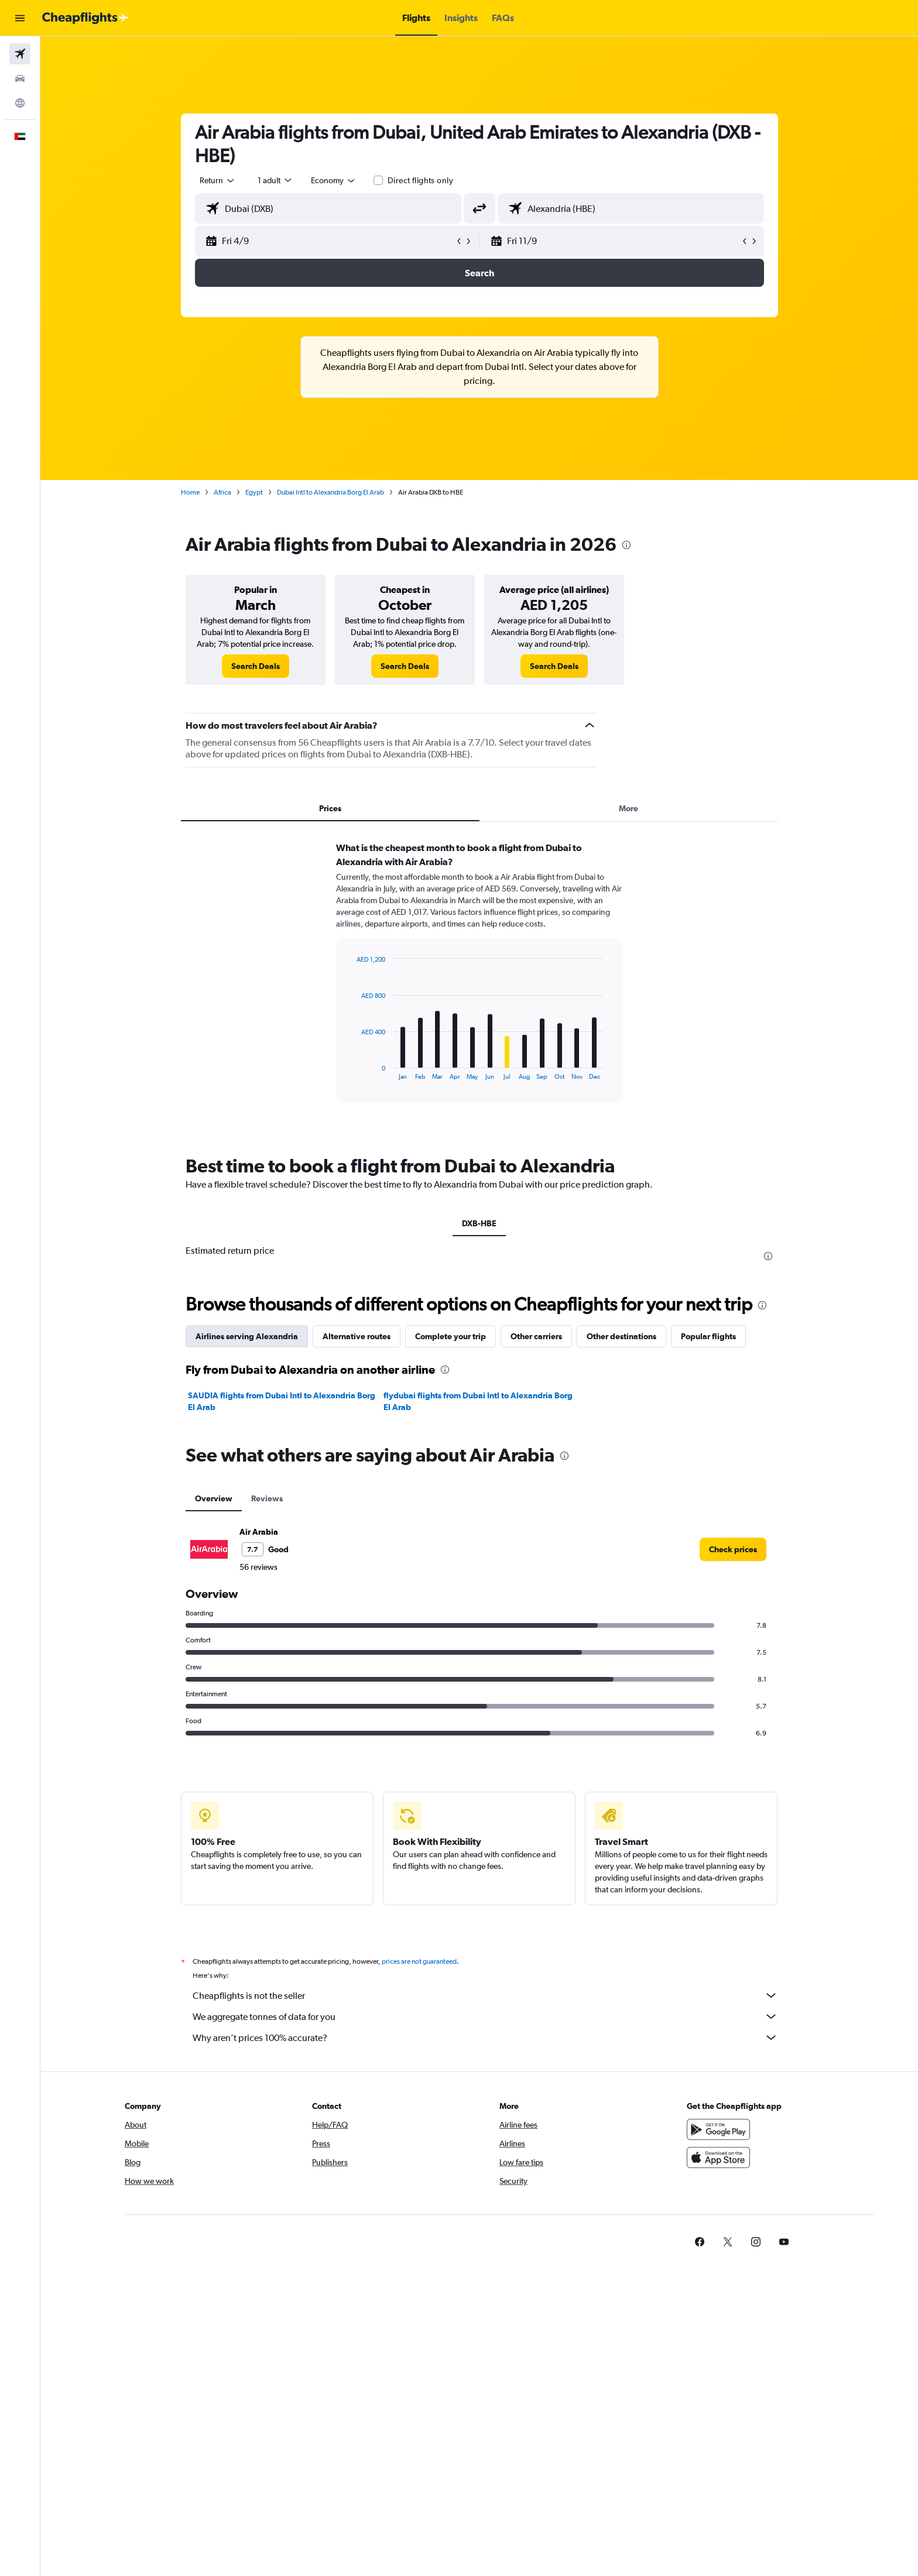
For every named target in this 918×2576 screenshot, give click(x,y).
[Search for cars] (20, 78)
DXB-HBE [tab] (479, 1223)
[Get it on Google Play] (718, 2129)
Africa (222, 492)
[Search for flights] (20, 54)
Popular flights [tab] (708, 1336)
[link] (255, 666)
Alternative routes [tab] (357, 1336)
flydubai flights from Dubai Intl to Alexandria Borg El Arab (478, 1401)
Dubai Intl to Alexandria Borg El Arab (330, 492)
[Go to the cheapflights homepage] (85, 18)
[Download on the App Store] (718, 2157)
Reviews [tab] (267, 1498)
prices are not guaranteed (419, 1961)
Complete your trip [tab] (450, 1336)
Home (190, 492)
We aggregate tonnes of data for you (485, 2016)
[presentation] (626, 545)
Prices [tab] (330, 808)
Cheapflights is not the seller (485, 1995)
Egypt (254, 492)
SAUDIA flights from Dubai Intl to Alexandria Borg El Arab (281, 1401)
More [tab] (628, 808)
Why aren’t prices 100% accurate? (485, 2037)
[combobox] (218, 180)
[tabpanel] (479, 983)
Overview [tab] (213, 1498)
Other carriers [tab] (536, 1336)
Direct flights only (420, 180)
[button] (20, 18)
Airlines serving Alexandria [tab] (247, 1336)
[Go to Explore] (20, 103)
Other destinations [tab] (621, 1336)
